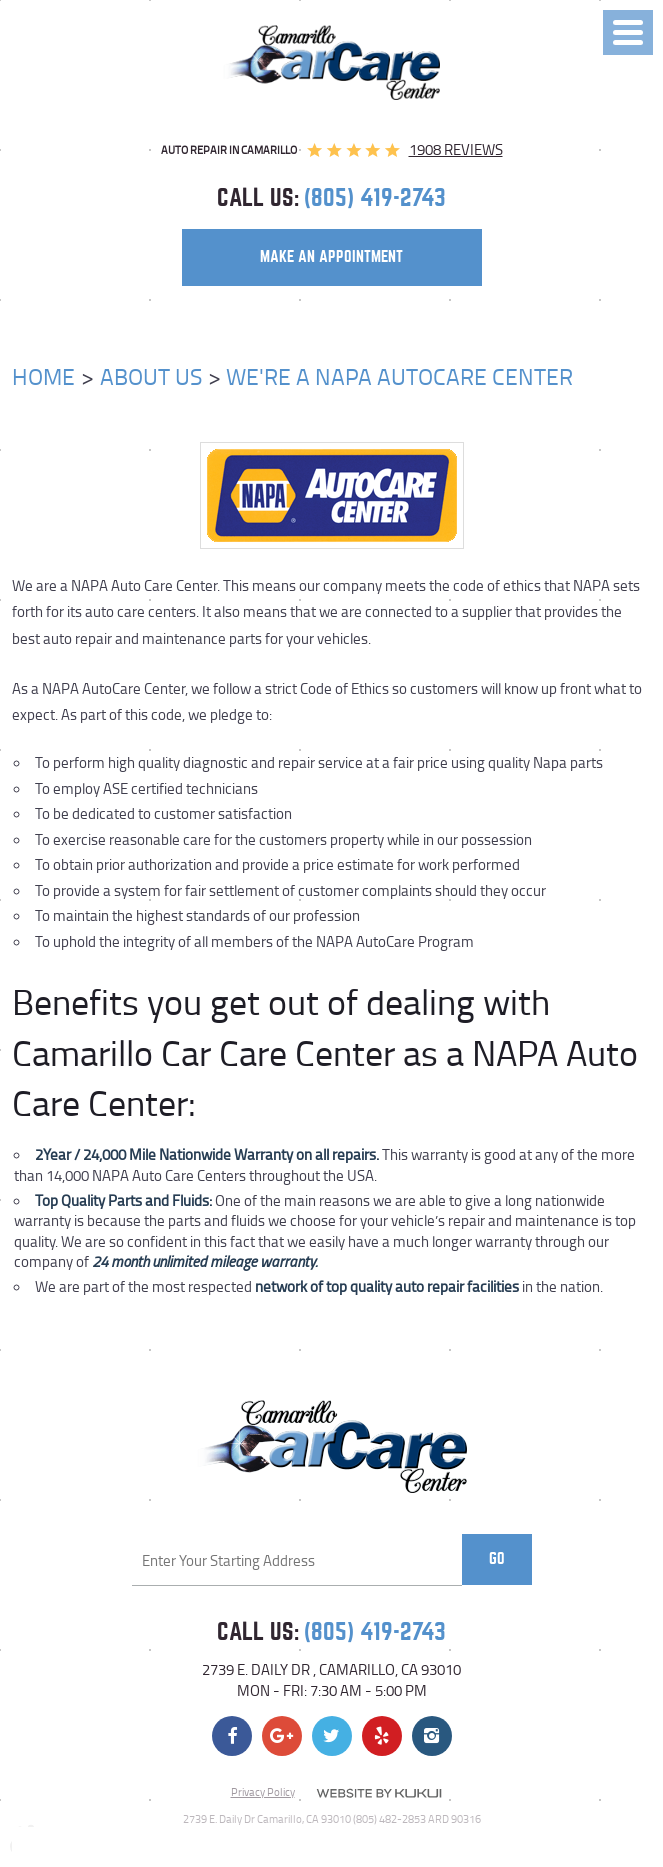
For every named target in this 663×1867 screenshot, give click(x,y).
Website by (379, 1793)
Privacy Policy (263, 1791)
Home (43, 376)
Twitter (332, 1736)
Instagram (432, 1736)
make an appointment (331, 257)
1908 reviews (456, 149)
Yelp (382, 1736)
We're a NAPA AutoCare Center (399, 376)
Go (497, 1559)
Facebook (232, 1736)
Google (282, 1736)
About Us (151, 376)
